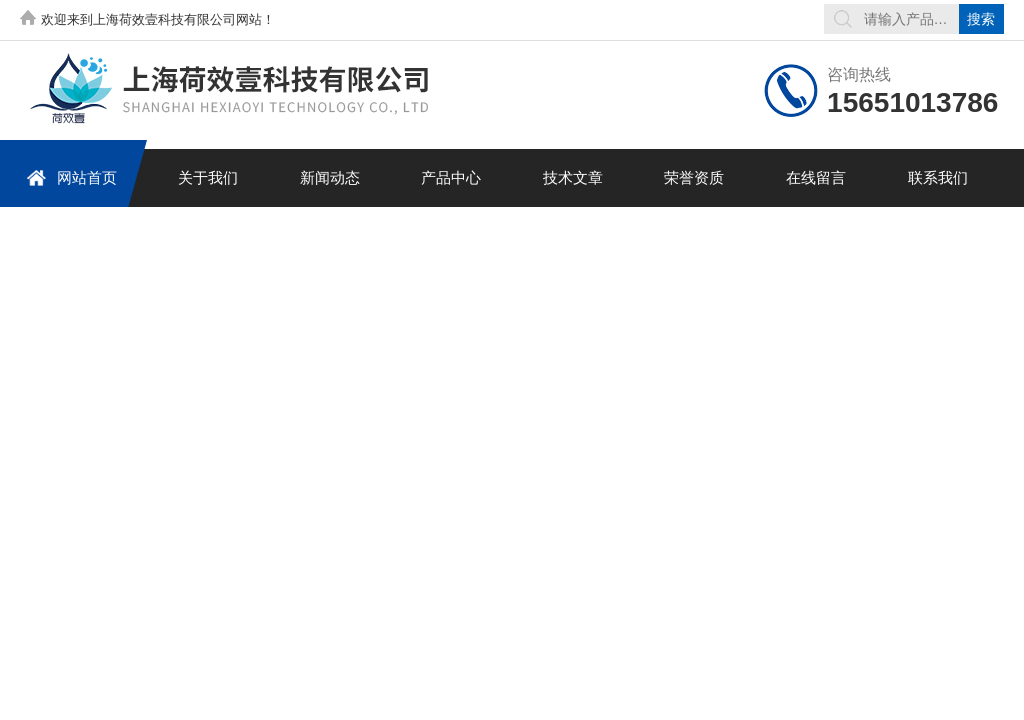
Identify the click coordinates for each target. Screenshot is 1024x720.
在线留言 (816, 177)
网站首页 (71, 177)
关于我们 (208, 177)
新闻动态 (330, 177)
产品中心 (451, 177)
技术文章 (573, 177)
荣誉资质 (694, 177)
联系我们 (938, 177)
